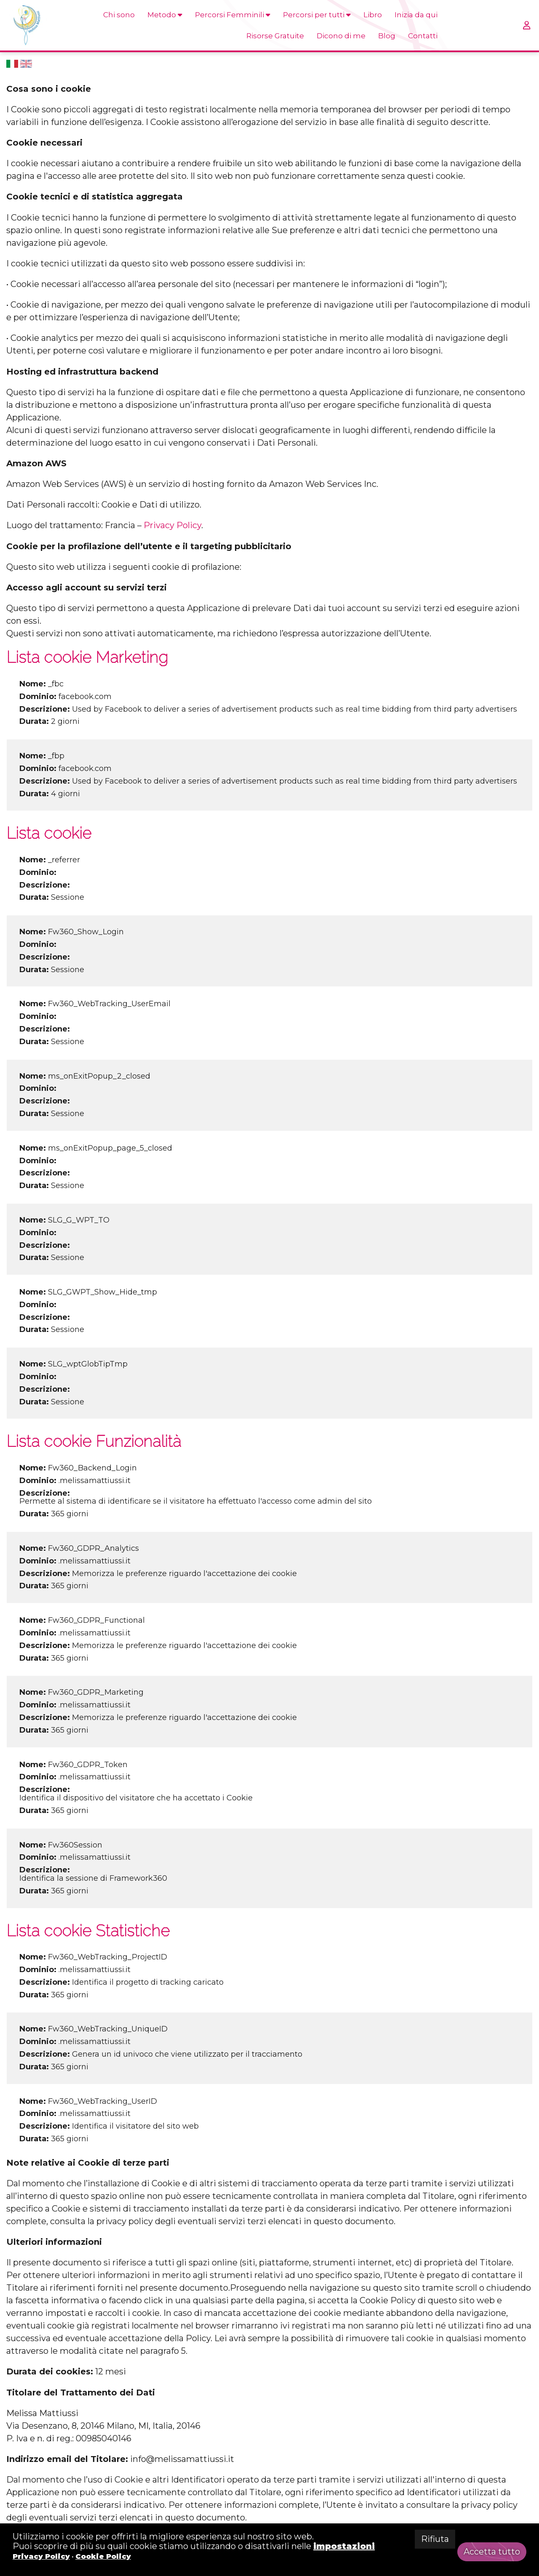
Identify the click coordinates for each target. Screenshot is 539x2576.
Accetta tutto (492, 2552)
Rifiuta (435, 2539)
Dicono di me (341, 36)
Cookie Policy (103, 2556)
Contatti (423, 36)
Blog (386, 36)
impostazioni (344, 2546)
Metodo (164, 15)
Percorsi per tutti (317, 15)
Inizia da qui (416, 15)
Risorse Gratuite (275, 36)
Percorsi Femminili (232, 15)
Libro (372, 15)
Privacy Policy (172, 525)
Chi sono (119, 15)
